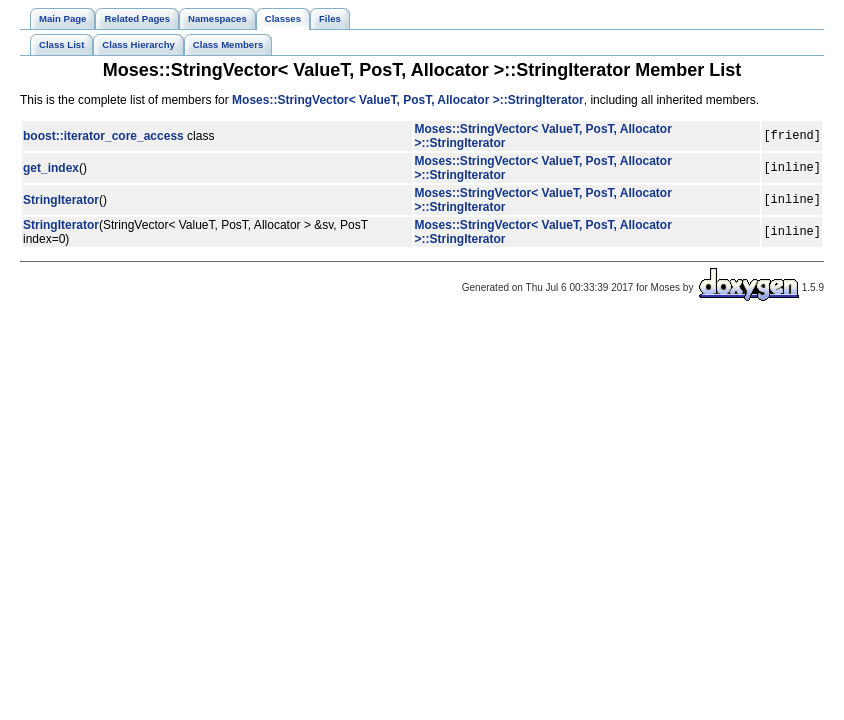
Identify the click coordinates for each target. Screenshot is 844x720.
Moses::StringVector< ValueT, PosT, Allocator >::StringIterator (408, 100)
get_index (51, 168)
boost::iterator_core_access (103, 136)
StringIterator (61, 200)
